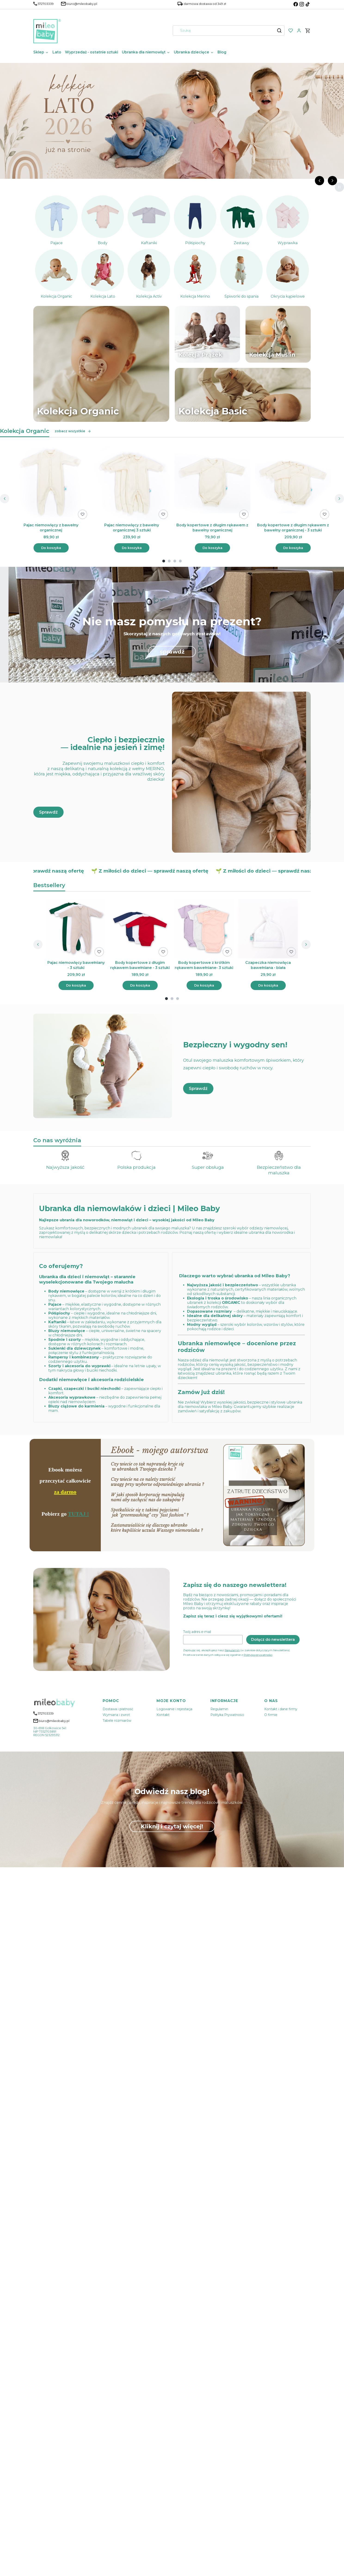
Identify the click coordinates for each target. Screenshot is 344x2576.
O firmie (270, 1715)
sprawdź (172, 651)
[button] (279, 30)
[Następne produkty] (339, 498)
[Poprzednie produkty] (4, 498)
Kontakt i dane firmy (280, 1709)
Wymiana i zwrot (116, 1715)
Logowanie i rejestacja (174, 1709)
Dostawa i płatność (118, 1709)
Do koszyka (51, 548)
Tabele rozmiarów (117, 1720)
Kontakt (163, 1715)
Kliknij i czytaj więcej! (172, 1826)
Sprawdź (48, 812)
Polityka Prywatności (227, 1715)
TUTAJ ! (78, 1514)
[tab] (163, 561)
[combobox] (222, 30)
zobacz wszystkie (73, 431)
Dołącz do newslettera (273, 1639)
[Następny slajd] (332, 180)
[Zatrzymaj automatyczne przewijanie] (339, 187)
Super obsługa (208, 1167)
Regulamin (232, 1650)
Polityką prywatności (258, 1655)
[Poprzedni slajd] (319, 180)
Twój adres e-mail (197, 1632)
